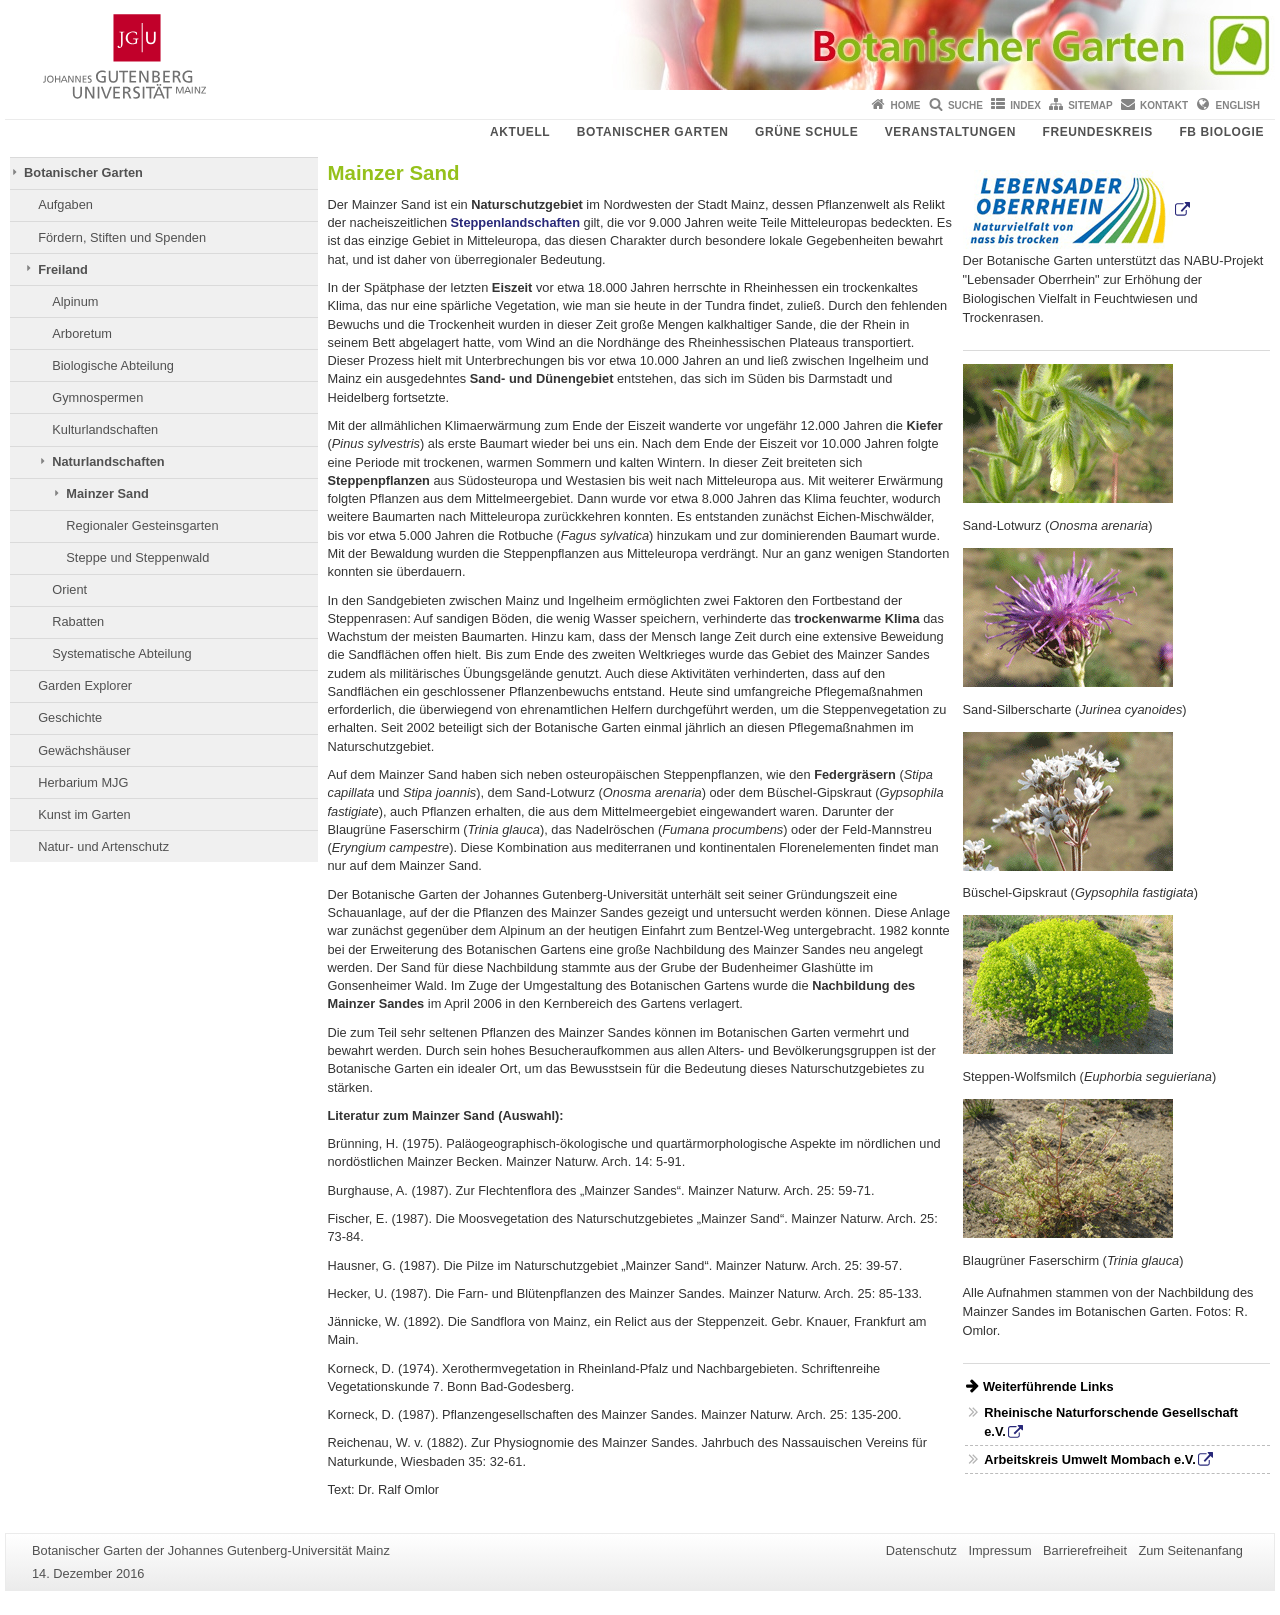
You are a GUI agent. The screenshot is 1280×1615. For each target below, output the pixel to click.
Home (906, 105)
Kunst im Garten (84, 814)
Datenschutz (921, 1550)
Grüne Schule (806, 132)
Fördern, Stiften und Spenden (122, 237)
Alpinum (75, 301)
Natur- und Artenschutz (103, 846)
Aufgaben (65, 204)
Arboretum (82, 333)
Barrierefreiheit (1085, 1550)
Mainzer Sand (107, 493)
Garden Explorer (85, 685)
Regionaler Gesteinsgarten (142, 525)
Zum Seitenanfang (1190, 1550)
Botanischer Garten (653, 132)
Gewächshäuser (84, 750)
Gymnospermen (97, 397)
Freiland (63, 269)
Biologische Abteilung (113, 365)
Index (1025, 105)
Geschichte (70, 717)
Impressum (999, 1550)
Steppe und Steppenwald (137, 557)
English (1238, 105)
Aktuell (520, 132)
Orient (69, 589)
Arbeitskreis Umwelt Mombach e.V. (1089, 1459)
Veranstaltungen (950, 132)
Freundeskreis (1097, 132)
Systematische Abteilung (121, 653)
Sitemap (1090, 105)
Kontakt (1164, 105)
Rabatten (78, 621)
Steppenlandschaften (515, 222)
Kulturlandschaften (105, 429)
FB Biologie (1221, 132)
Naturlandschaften (108, 461)
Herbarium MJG (83, 782)
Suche (965, 105)
